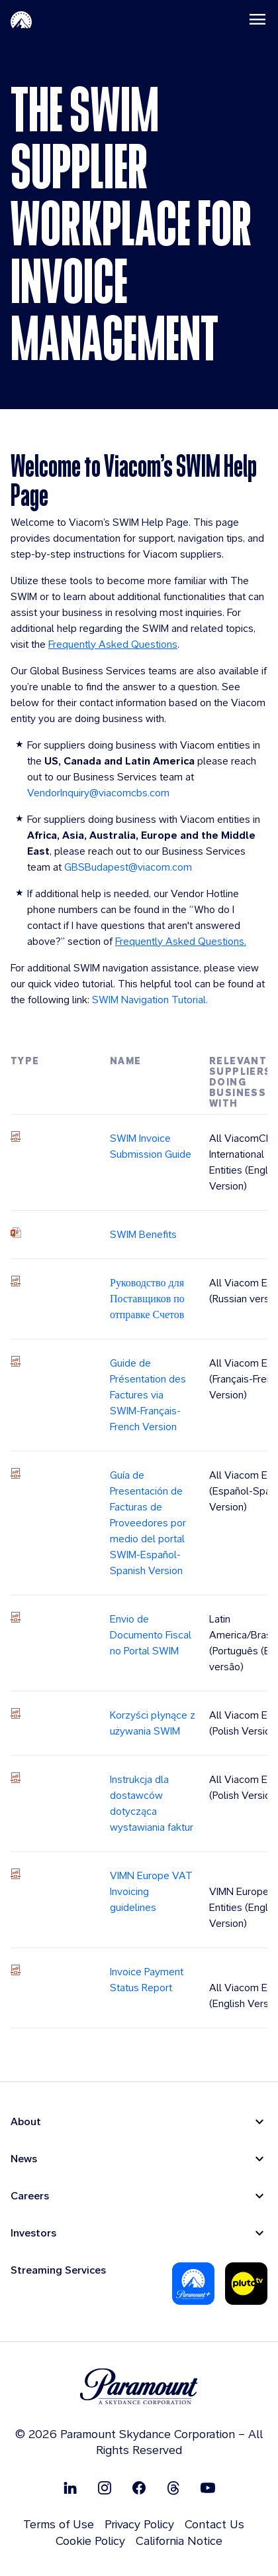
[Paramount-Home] (21, 19)
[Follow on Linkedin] (70, 2487)
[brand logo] (139, 2386)
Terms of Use (58, 2524)
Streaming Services (58, 2270)
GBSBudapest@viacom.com (128, 867)
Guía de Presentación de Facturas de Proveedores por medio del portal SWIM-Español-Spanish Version (148, 1523)
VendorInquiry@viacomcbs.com (98, 792)
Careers (30, 2195)
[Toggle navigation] (257, 19)
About (26, 2121)
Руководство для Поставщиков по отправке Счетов (147, 1298)
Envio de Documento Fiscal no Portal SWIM (150, 1635)
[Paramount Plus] (193, 2283)
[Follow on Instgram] (105, 2487)
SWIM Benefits (143, 1234)
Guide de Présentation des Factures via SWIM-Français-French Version (148, 1395)
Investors (33, 2233)
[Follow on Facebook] (139, 2487)
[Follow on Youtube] (208, 2487)
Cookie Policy (90, 2540)
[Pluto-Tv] (246, 2283)
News (24, 2158)
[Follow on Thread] (173, 2487)
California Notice (179, 2540)
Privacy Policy (139, 2524)
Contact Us (214, 2524)
